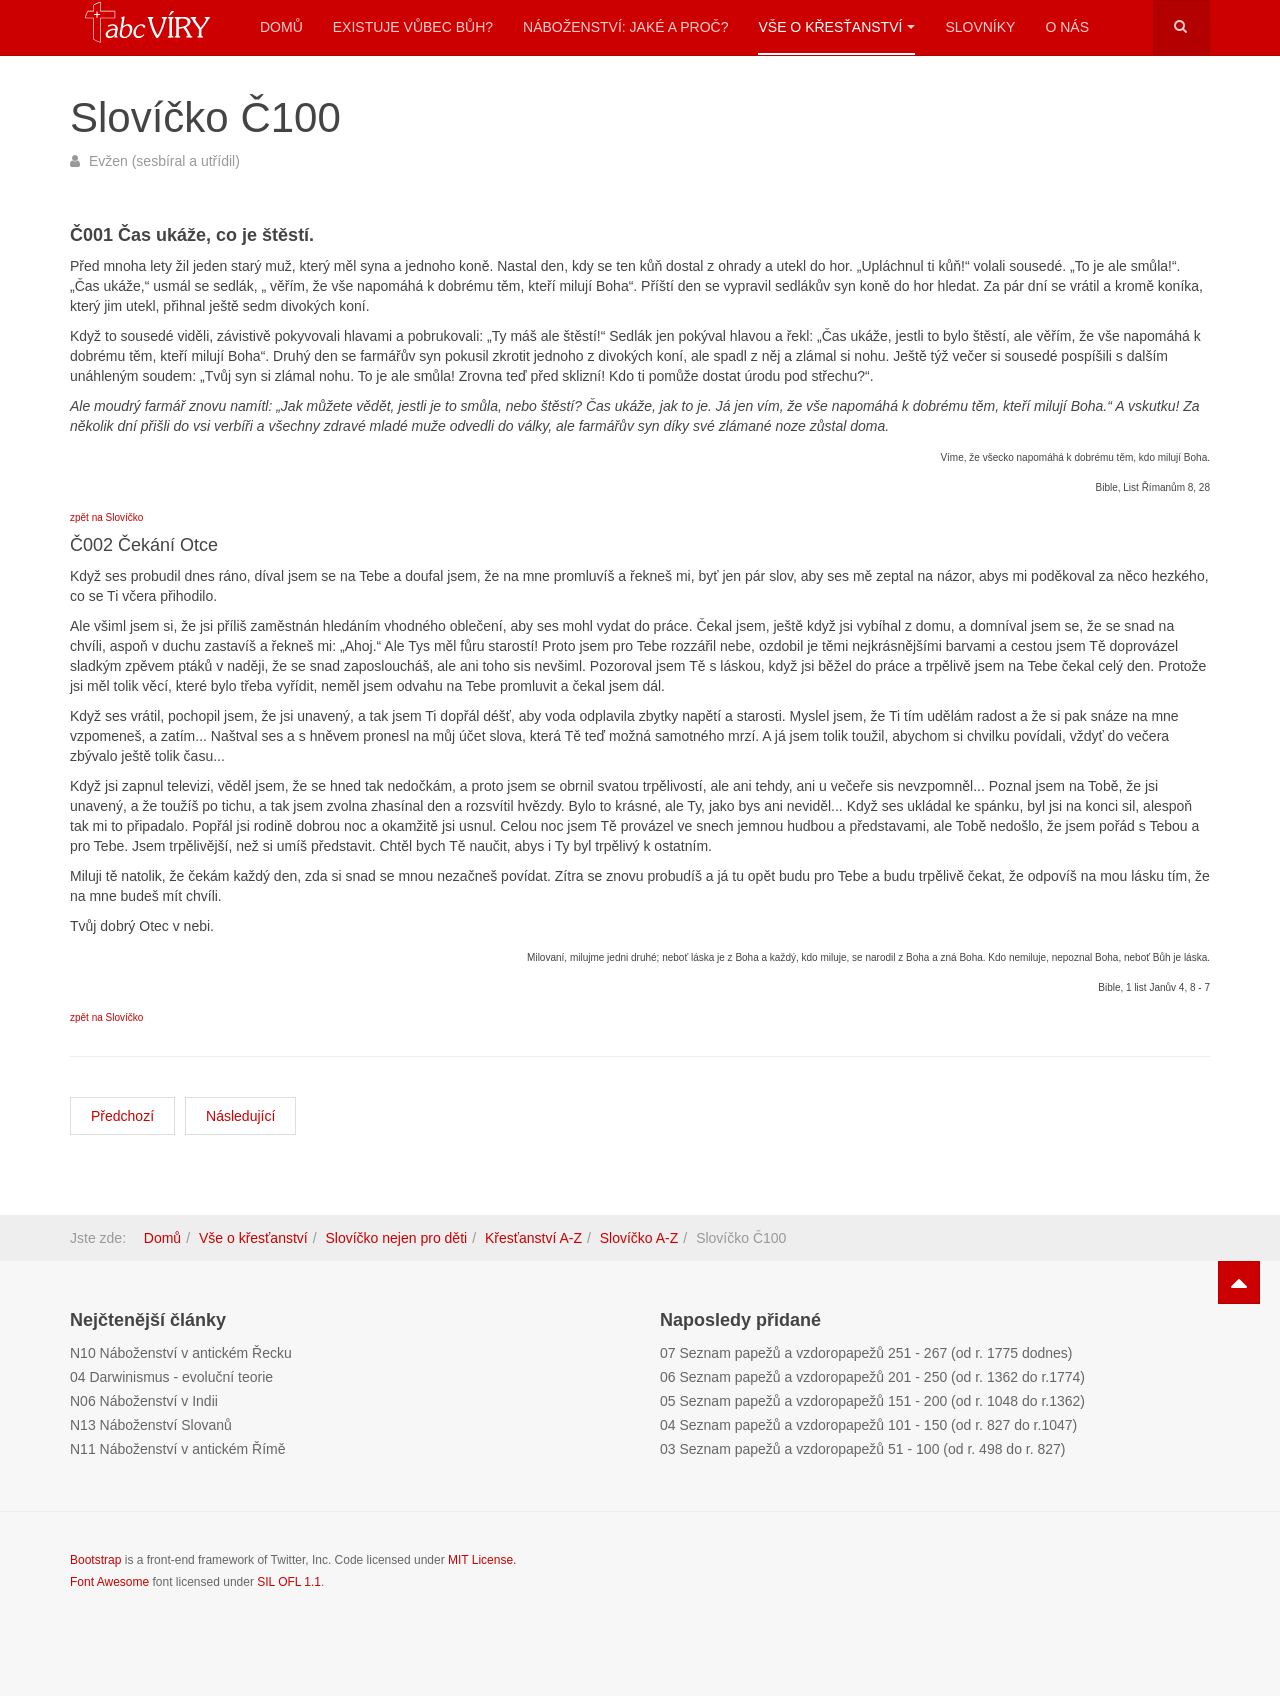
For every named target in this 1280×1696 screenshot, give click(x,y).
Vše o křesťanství (836, 27)
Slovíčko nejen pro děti (396, 1238)
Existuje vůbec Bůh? (413, 27)
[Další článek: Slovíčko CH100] (240, 1116)
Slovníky (980, 27)
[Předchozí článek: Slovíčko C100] (122, 1116)
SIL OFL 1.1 (289, 1582)
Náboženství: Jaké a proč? (625, 27)
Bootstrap (95, 1560)
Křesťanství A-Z (533, 1238)
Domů (281, 27)
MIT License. (482, 1560)
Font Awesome (109, 1582)
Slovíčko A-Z (639, 1238)
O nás (1067, 27)
